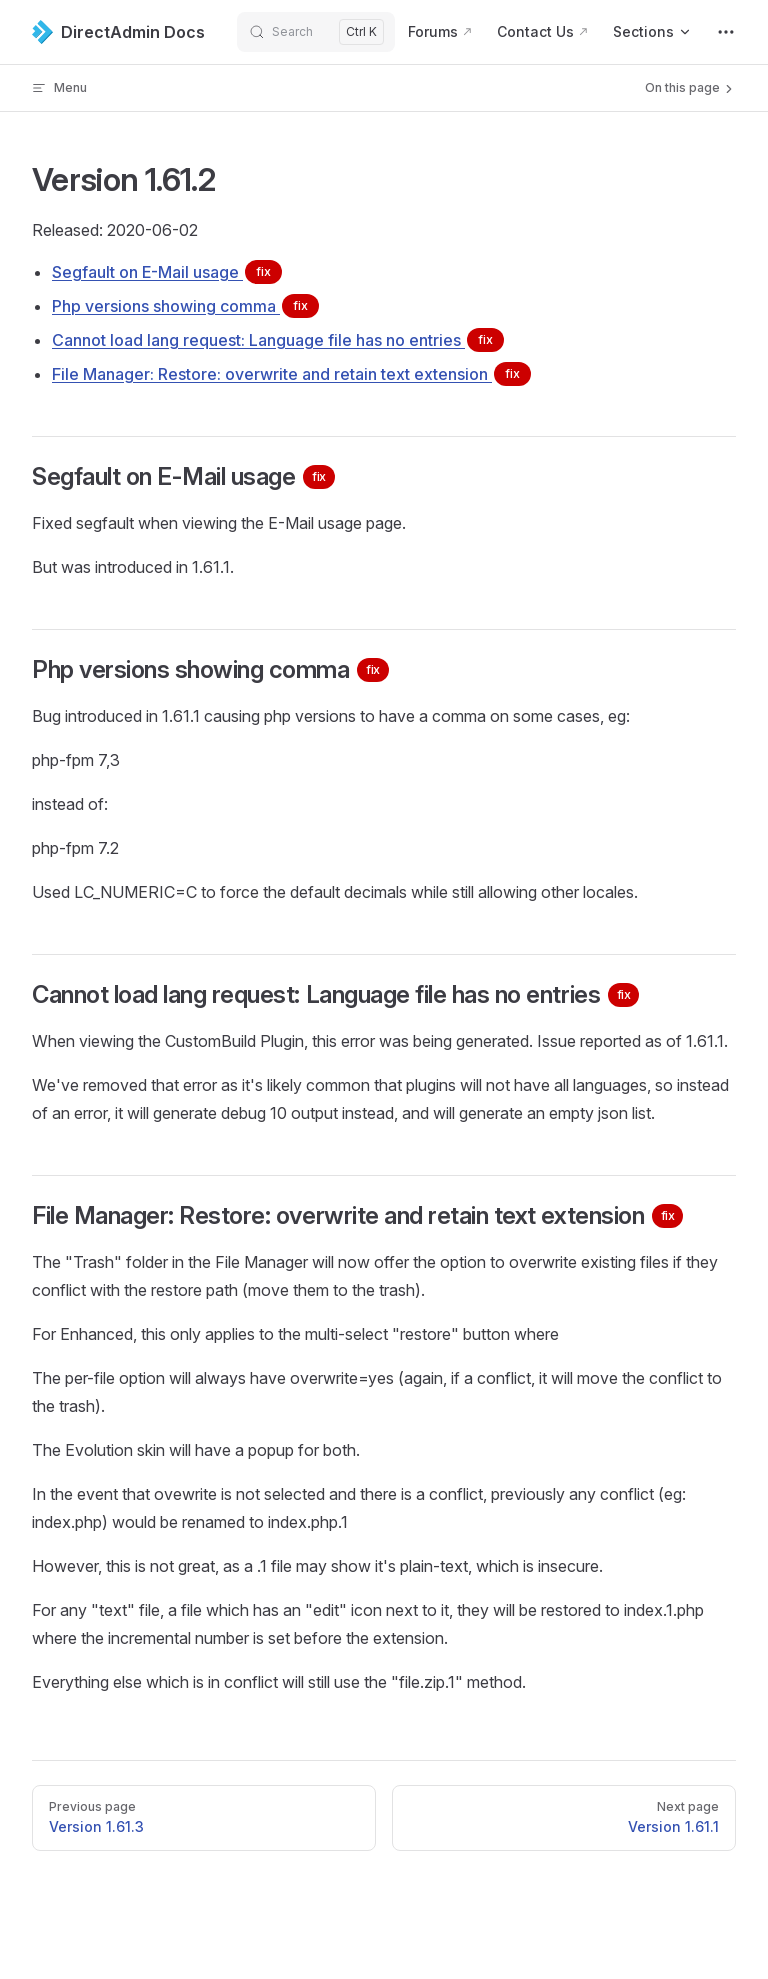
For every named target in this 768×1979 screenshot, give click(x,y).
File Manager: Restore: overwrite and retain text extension (291, 374)
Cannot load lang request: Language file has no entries (278, 340)
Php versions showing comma (185, 306)
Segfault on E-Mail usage (167, 272)
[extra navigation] (726, 32)
